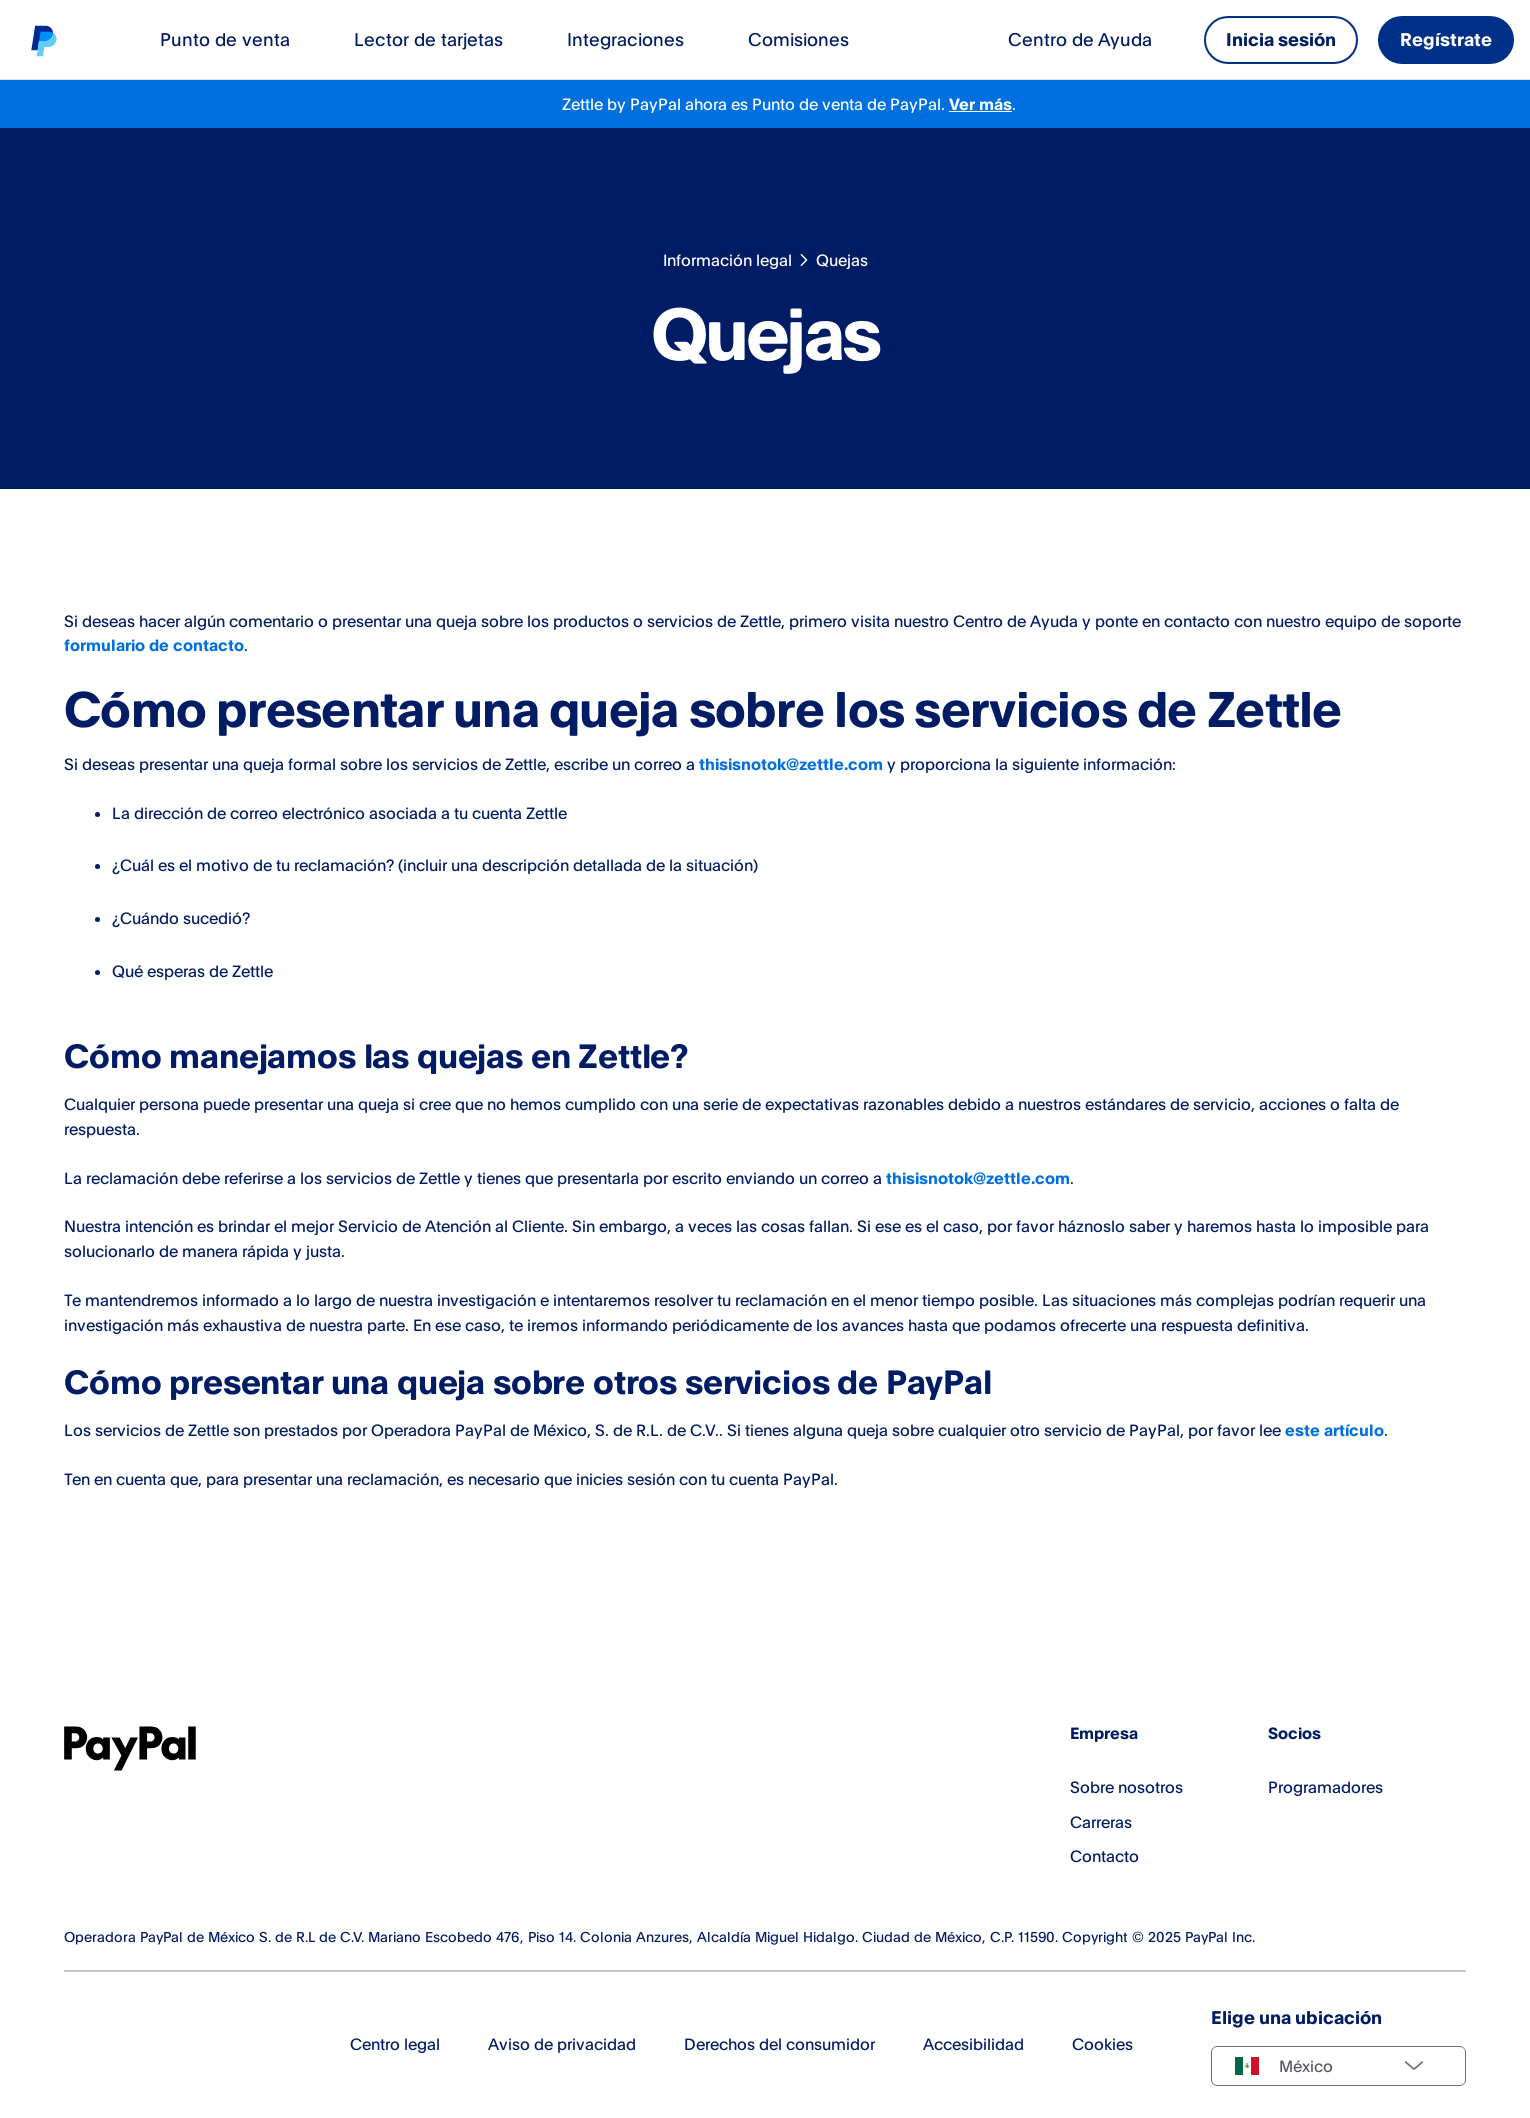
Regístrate (1446, 39)
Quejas (842, 260)
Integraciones (625, 39)
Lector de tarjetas (428, 39)
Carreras (1101, 1822)
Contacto (1104, 1856)
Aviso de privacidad (562, 2044)
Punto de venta (225, 39)
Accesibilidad (973, 2044)
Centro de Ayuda (1080, 39)
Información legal (727, 260)
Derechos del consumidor (779, 2044)
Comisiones (798, 39)
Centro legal (395, 2044)
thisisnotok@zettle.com (791, 764)
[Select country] (1338, 2066)
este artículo (1334, 1430)
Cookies (1102, 2044)
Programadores (1325, 1787)
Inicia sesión (1281, 39)
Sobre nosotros (1126, 1787)
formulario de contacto (154, 645)
